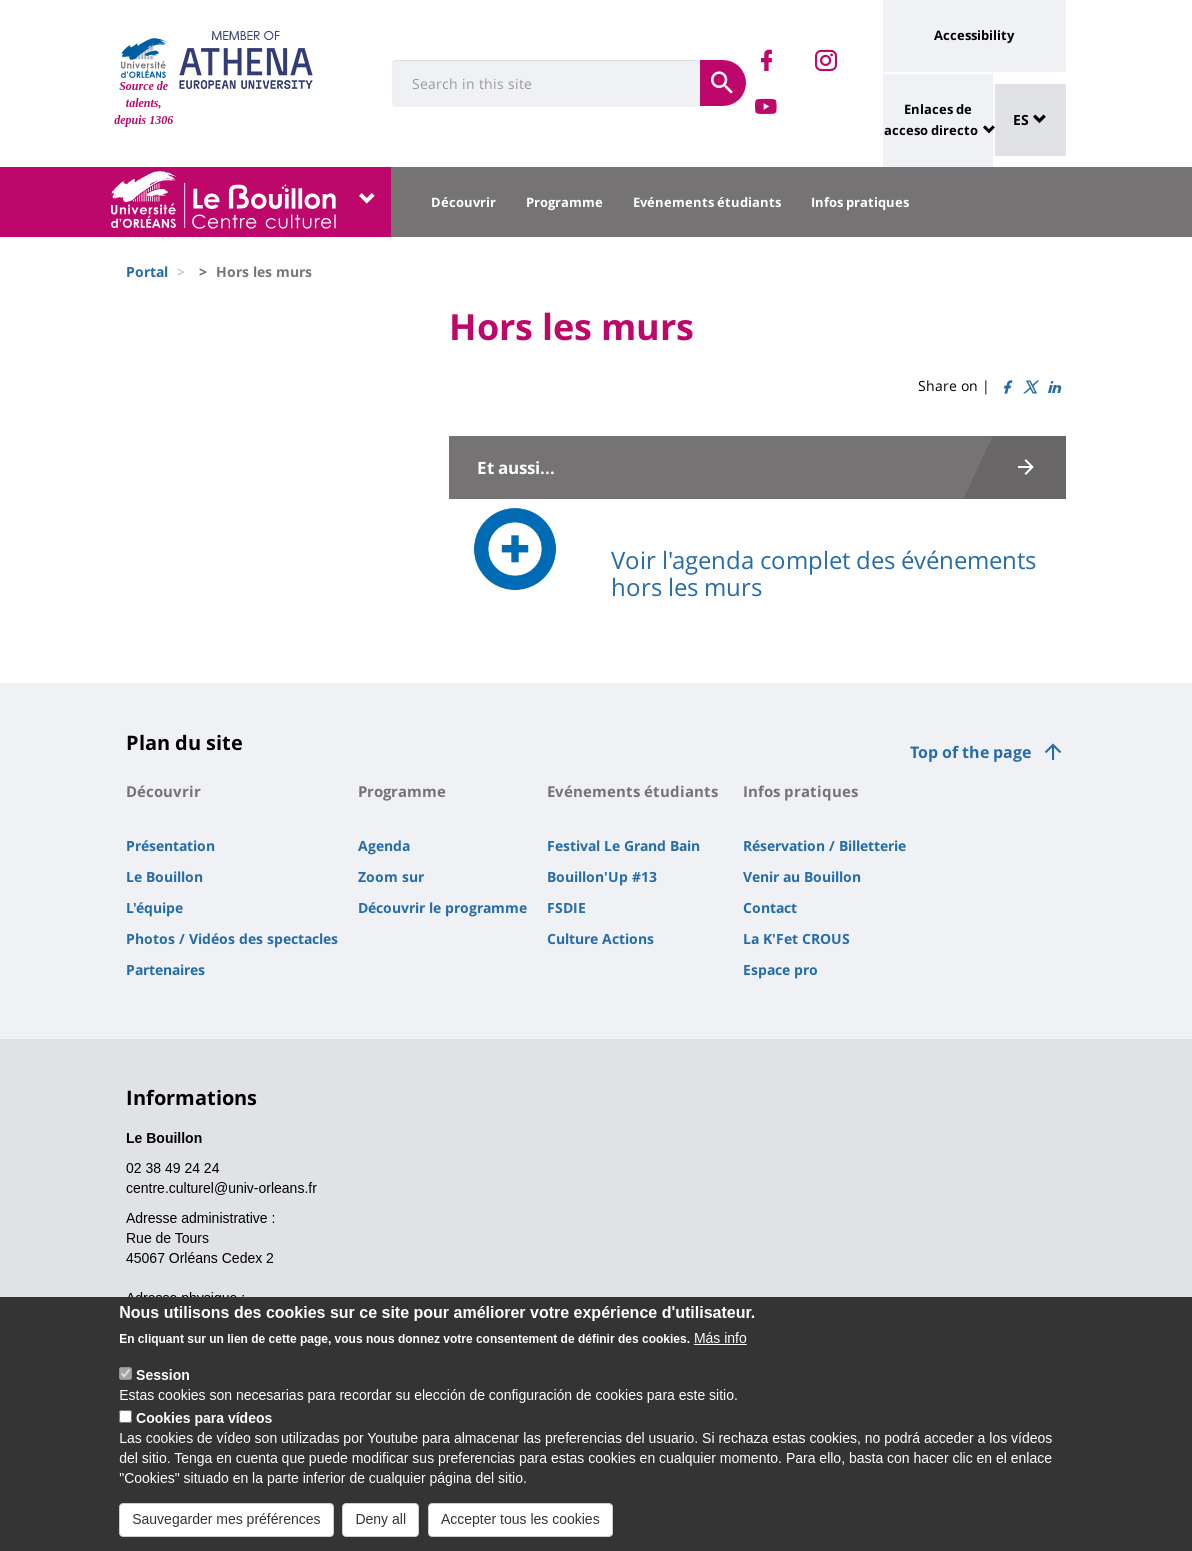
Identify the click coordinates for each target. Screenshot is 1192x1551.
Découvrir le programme (442, 907)
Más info (720, 1354)
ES (1030, 119)
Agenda (384, 845)
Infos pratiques (860, 202)
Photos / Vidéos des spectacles (232, 938)
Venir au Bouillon (802, 876)
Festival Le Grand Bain (623, 845)
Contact (770, 907)
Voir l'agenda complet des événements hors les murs (823, 572)
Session (163, 1391)
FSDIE (566, 907)
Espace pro (780, 969)
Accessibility (974, 35)
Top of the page (970, 752)
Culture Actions (600, 938)
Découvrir (463, 202)
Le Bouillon (164, 876)
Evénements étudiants (707, 202)
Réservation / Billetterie (824, 845)
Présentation (170, 845)
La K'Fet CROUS (796, 938)
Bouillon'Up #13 (602, 876)
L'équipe (154, 907)
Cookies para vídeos (204, 1434)
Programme (564, 202)
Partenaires (165, 969)
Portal (147, 271)
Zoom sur (391, 876)
